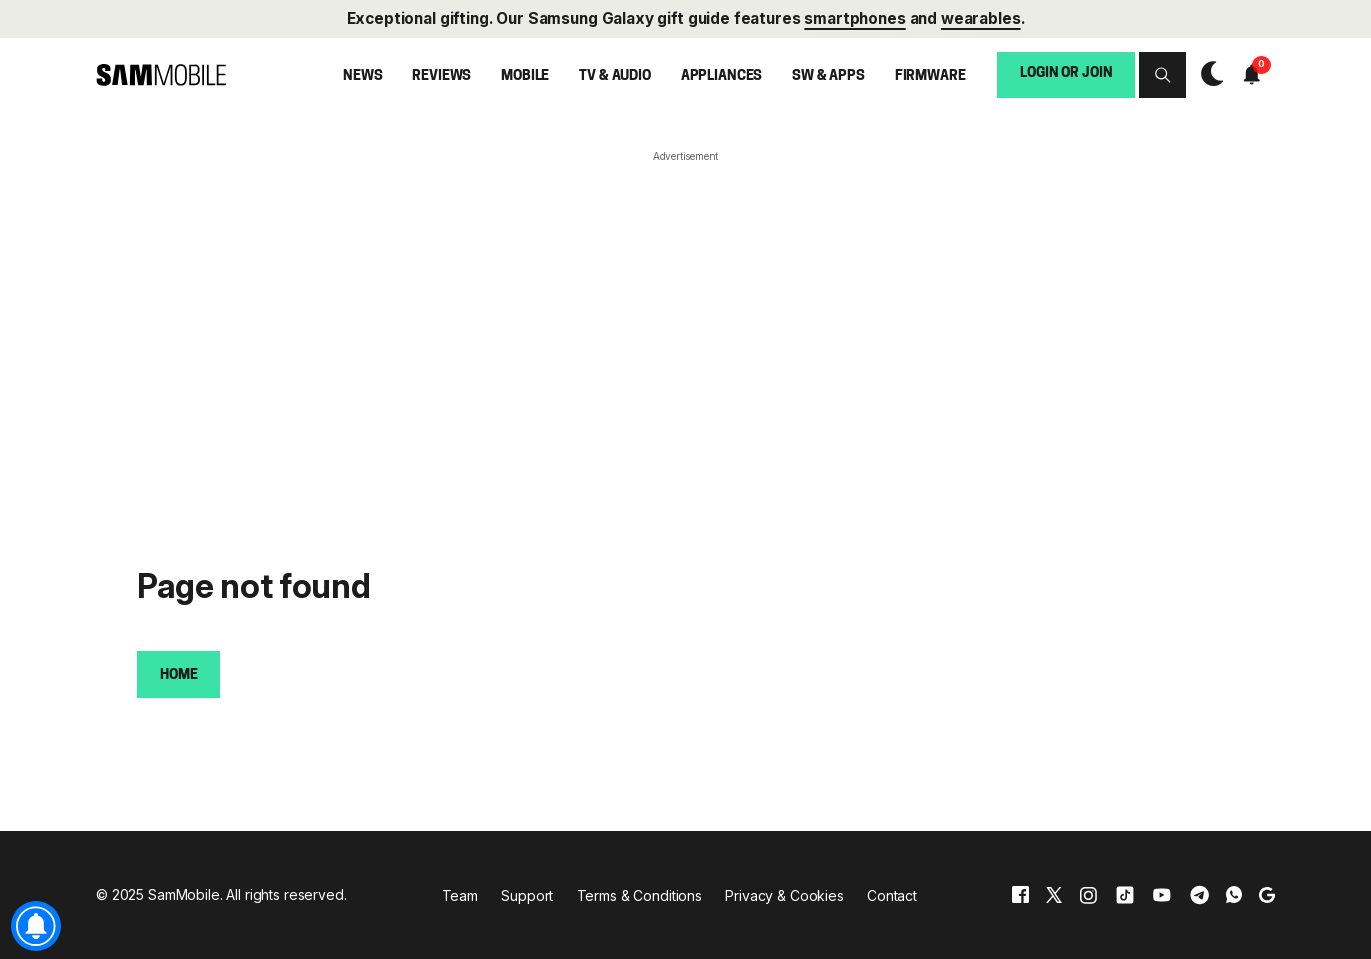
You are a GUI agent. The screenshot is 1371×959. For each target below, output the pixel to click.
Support (527, 895)
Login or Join (1066, 73)
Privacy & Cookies (784, 895)
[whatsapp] (1234, 895)
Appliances (722, 76)
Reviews (441, 76)
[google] (1267, 895)
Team (460, 895)
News (362, 76)
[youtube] (1162, 895)
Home (178, 675)
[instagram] (1088, 895)
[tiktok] (1125, 895)
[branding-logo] (161, 74)
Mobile (525, 76)
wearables (981, 18)
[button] (1162, 75)
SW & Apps (828, 76)
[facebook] (1020, 895)
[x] (1054, 895)
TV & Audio (615, 76)
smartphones (854, 18)
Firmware (930, 76)
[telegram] (1199, 895)
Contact (892, 895)
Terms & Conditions (639, 895)
